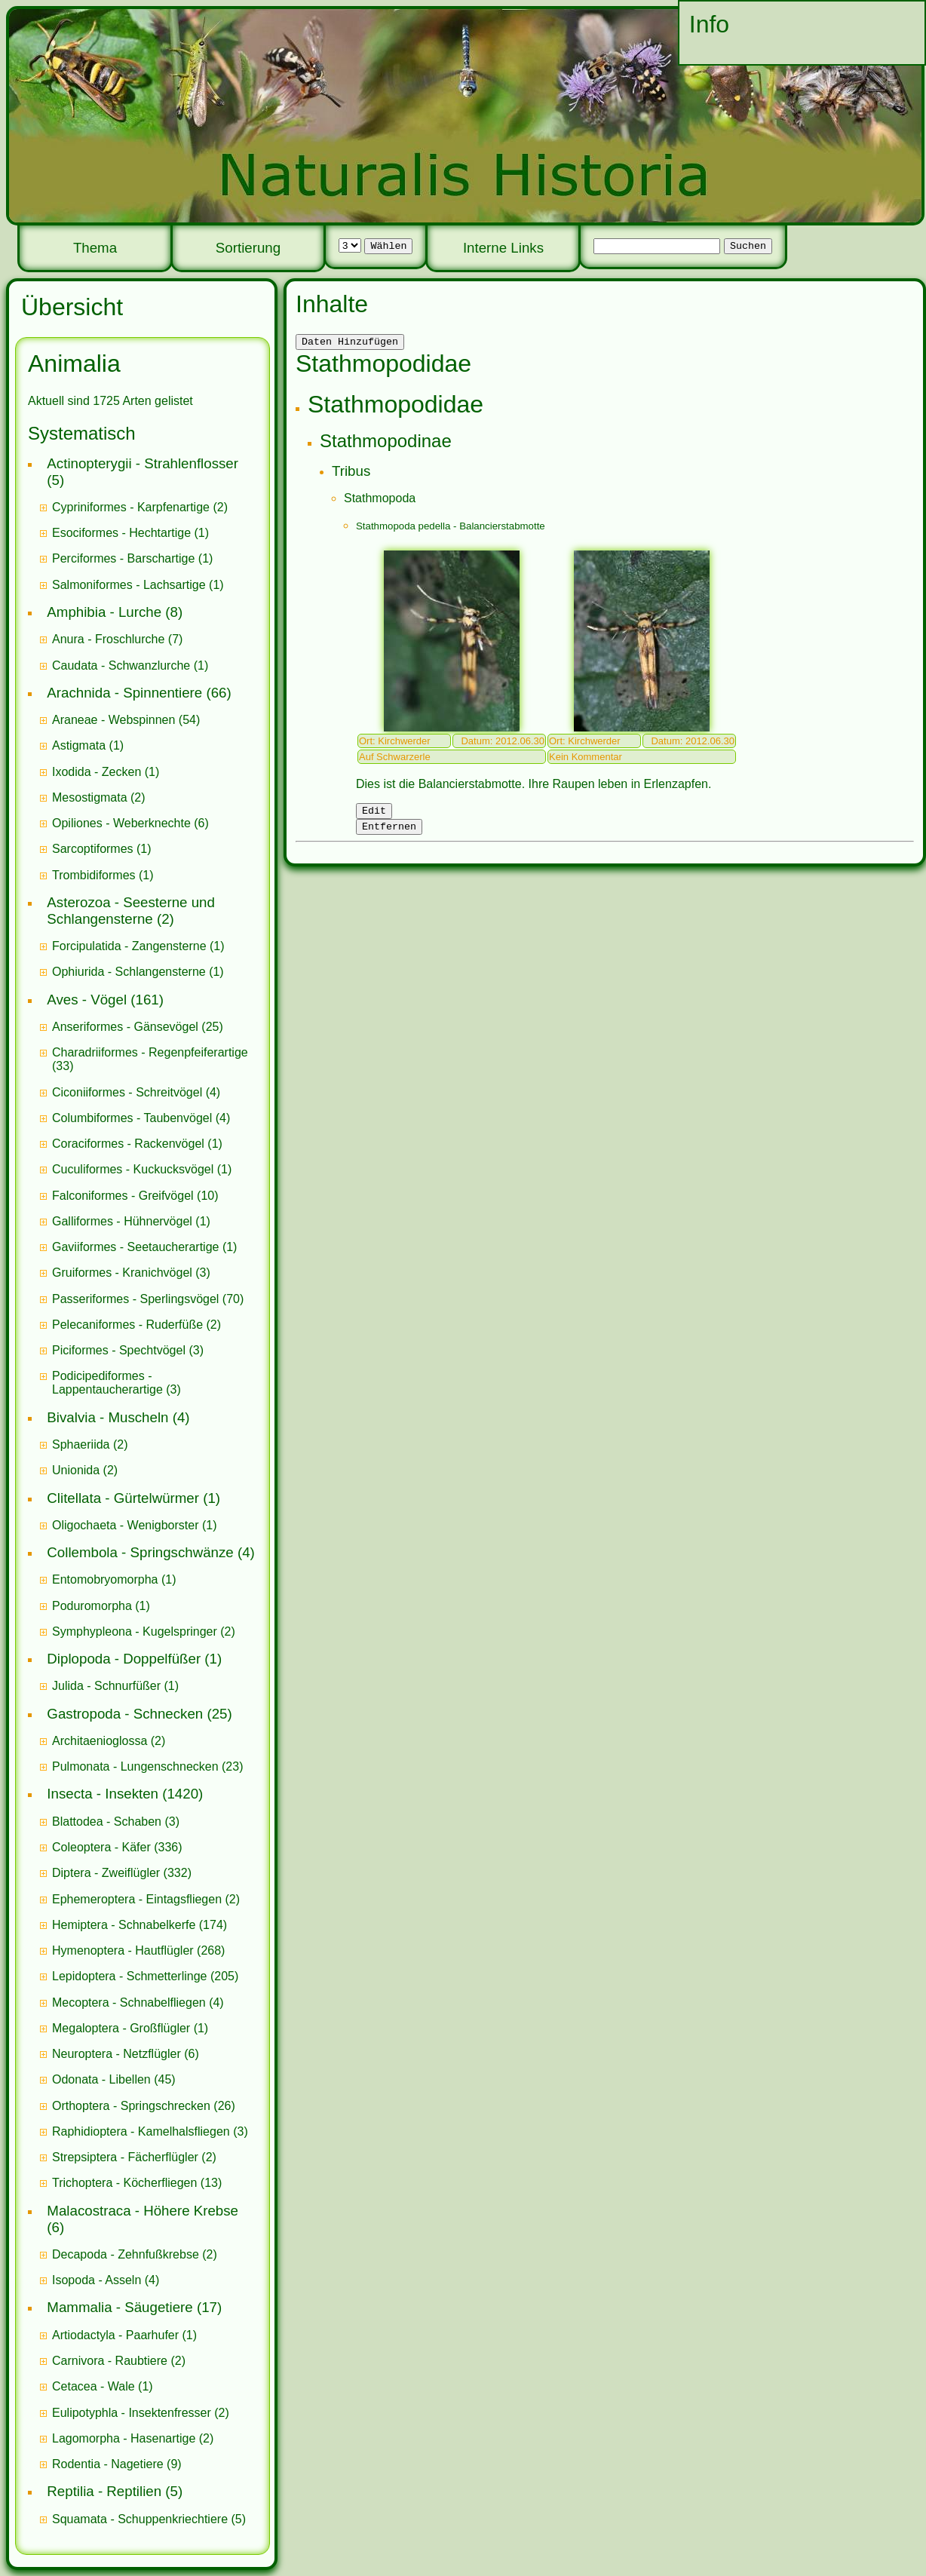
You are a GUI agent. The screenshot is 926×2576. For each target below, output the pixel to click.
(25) (137, 1026)
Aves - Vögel (87, 999)
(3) (131, 1272)
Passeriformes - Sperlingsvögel (135, 1299)
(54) (126, 719)
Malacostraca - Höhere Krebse (142, 2211)
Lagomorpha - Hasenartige (123, 2438)
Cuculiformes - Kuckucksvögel (132, 1169)
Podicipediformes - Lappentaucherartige (109, 1382)
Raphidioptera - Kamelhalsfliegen (141, 2131)
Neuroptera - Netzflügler (116, 2053)
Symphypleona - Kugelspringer (134, 1631)
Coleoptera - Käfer (101, 1847)
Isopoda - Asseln (96, 2280)
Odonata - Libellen (101, 2079)
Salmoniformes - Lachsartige (129, 584)
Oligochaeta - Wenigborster (125, 1525)
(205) (145, 1976)
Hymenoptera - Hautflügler (123, 1950)
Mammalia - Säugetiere (119, 2307)
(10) (135, 1195)
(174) (139, 1924)
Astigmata (79, 745)
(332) (122, 1872)
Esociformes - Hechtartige (121, 532)
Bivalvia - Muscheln (107, 1417)
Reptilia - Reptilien (104, 2491)
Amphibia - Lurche (104, 612)
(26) (143, 2105)
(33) (150, 1059)
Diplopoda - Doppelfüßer (124, 1659)
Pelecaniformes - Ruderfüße (127, 1324)
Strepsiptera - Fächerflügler (125, 2157)
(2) (140, 507)
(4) (136, 1092)
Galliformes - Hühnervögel (122, 1221)
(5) (149, 2519)
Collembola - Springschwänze (140, 1552)
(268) (138, 1950)
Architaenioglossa (99, 1740)
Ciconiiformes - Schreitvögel (127, 1092)
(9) (117, 2464)
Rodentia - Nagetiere (108, 2464)
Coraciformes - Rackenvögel (128, 1143)
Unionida (76, 1470)
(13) (137, 2182)
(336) (117, 1847)
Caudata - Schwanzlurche (121, 665)
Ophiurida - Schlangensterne (129, 971)
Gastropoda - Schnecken (125, 1714)
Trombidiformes (94, 875)
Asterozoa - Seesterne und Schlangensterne (131, 910)
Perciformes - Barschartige (123, 558)
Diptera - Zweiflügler (106, 1872)
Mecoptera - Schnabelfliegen (129, 2002)
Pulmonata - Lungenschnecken (135, 1766)
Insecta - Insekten (102, 1794)
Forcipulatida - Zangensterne (129, 946)
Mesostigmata (89, 797)
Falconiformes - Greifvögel (123, 1195)
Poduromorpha (92, 1605)
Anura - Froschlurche (108, 639)
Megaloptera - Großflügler (121, 2028)
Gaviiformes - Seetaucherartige (137, 1246)
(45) (114, 2079)
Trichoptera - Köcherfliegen (124, 2182)
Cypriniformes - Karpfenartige (131, 507)
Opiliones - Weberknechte (121, 823)
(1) (130, 532)
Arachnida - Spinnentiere (124, 693)
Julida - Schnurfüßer (106, 1685)
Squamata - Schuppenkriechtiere (140, 2519)
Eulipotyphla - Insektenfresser (131, 2412)
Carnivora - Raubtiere (109, 2360)
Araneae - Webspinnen (113, 719)
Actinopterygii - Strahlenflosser (142, 463)
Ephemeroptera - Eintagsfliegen (137, 1899)
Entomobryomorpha (105, 1579)
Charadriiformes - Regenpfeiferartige (150, 1052)
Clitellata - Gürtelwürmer (123, 1498)
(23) (148, 1766)
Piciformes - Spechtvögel (119, 1350)
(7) (117, 639)
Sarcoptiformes (92, 848)
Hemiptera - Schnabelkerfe (123, 1924)
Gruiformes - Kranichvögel (122, 1272)
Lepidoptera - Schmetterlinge (129, 1976)
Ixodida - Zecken (96, 771)
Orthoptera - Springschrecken (131, 2105)
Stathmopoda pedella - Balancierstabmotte (450, 528)
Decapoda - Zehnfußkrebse (125, 2254)
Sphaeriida (81, 1444)
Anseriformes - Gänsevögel (125, 1026)
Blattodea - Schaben (106, 1821)
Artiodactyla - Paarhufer (115, 2335)
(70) (148, 1299)
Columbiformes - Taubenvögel (132, 1118)
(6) (130, 823)
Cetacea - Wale (93, 2386)
